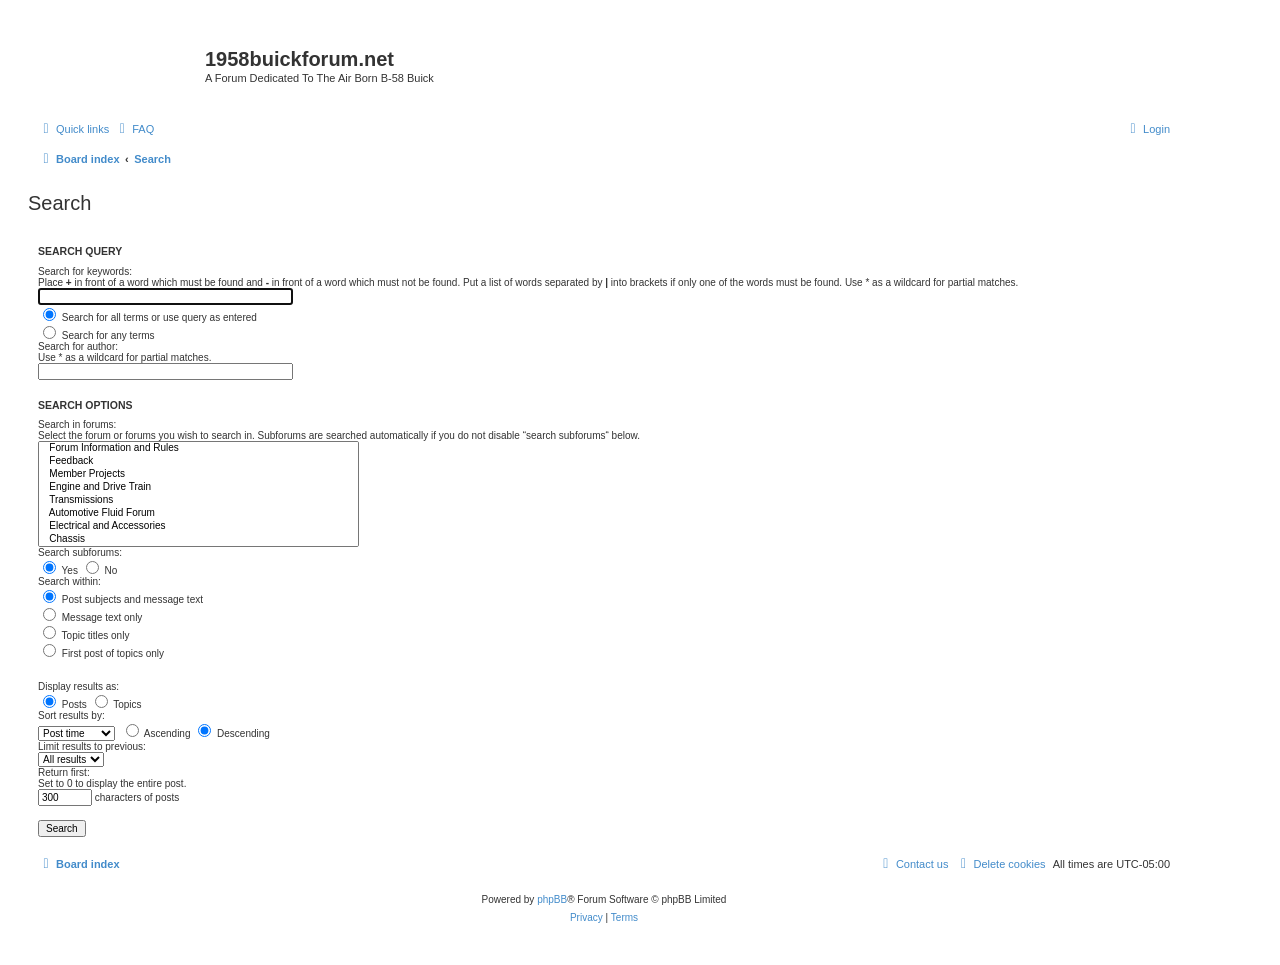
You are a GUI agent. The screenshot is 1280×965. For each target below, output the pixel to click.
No (102, 570)
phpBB (552, 899)
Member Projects (198, 474)
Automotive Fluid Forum (198, 513)
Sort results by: (71, 715)
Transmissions (198, 500)
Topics (118, 704)
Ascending (158, 733)
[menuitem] (134, 129)
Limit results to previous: (92, 746)
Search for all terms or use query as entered (150, 317)
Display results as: (78, 686)
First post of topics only (103, 653)
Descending (234, 733)
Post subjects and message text (123, 599)
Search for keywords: (85, 271)
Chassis (198, 539)
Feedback (198, 461)
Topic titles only (86, 635)
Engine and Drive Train (198, 487)
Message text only (92, 617)
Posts (65, 704)
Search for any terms (99, 335)
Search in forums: (77, 424)
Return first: (64, 772)
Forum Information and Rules (198, 448)
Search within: (69, 581)
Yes (60, 570)
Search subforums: (80, 552)
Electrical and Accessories (198, 526)
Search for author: (78, 346)
